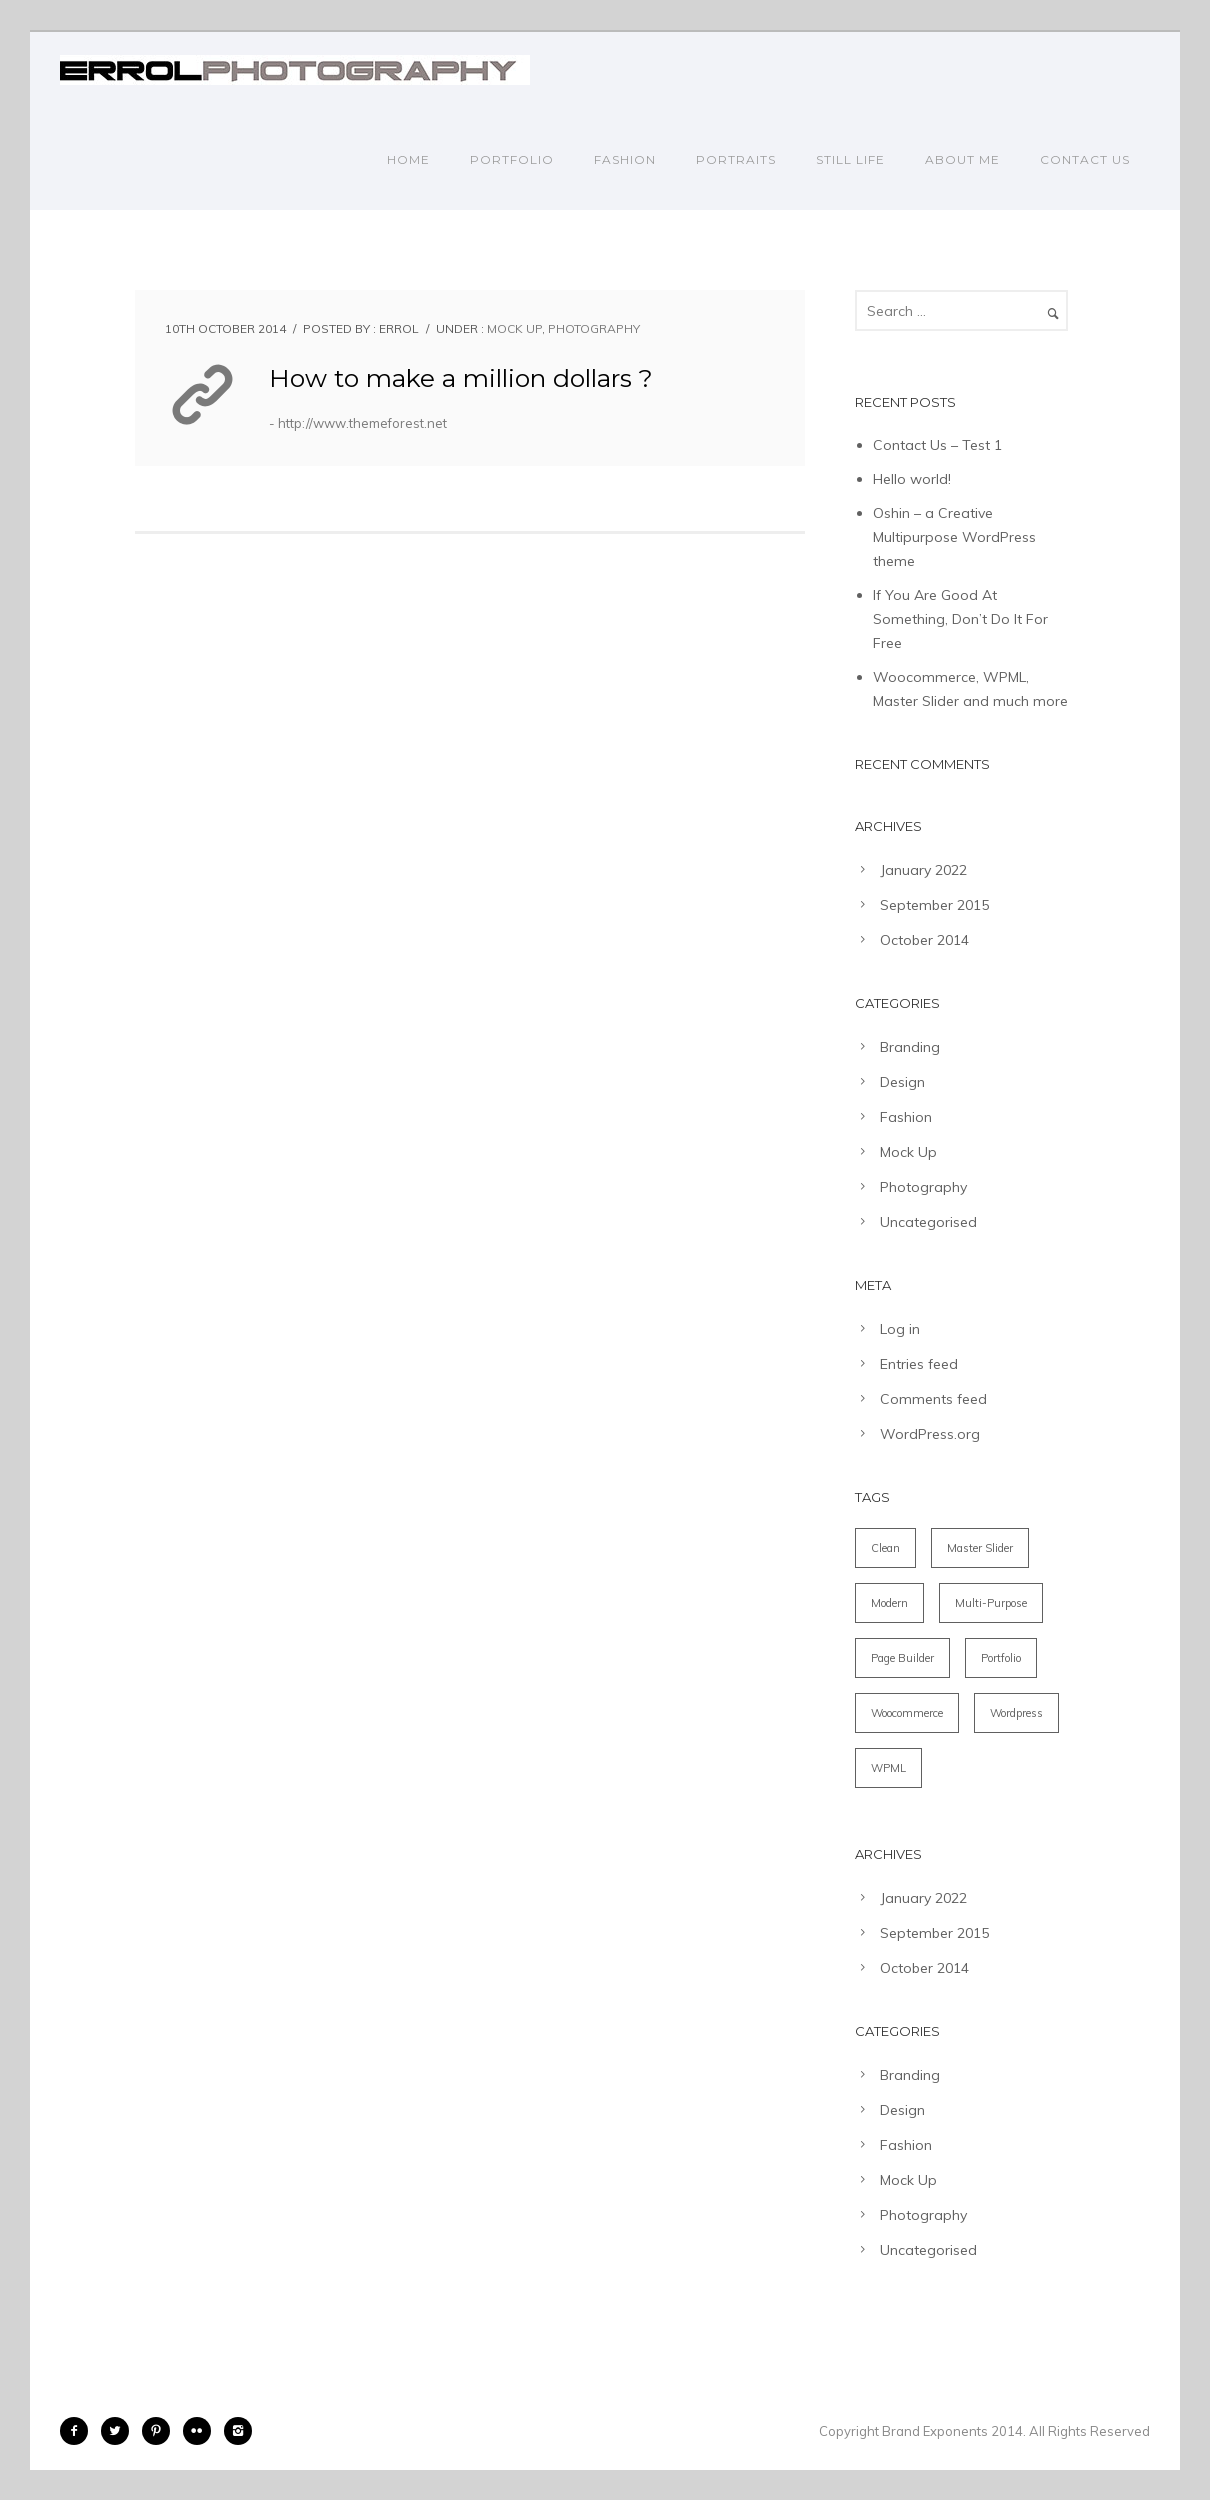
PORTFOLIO (512, 159)
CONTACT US (1085, 159)
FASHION (625, 159)
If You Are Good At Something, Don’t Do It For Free (960, 619)
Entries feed (919, 1364)
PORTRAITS (736, 159)
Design (902, 1082)
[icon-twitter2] (120, 2431)
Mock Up (514, 328)
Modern (889, 1603)
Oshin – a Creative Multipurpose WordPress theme (954, 537)
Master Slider (980, 1548)
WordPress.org (930, 1434)
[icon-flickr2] (202, 2431)
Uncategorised (928, 1222)
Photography (594, 328)
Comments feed (933, 1399)
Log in (900, 1329)
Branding (910, 1047)
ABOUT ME (962, 159)
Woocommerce (907, 1713)
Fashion (906, 1117)
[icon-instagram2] (238, 2431)
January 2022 (923, 870)
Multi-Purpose (991, 1603)
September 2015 (934, 905)
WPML (888, 1768)
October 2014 (924, 940)
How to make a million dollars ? (461, 378)
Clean (885, 1548)
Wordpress (1016, 1713)
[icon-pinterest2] (161, 2431)
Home (408, 159)
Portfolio (1001, 1658)
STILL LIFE (850, 159)
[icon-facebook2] (79, 2431)
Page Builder (902, 1658)
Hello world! (912, 479)
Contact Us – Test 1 (937, 445)
